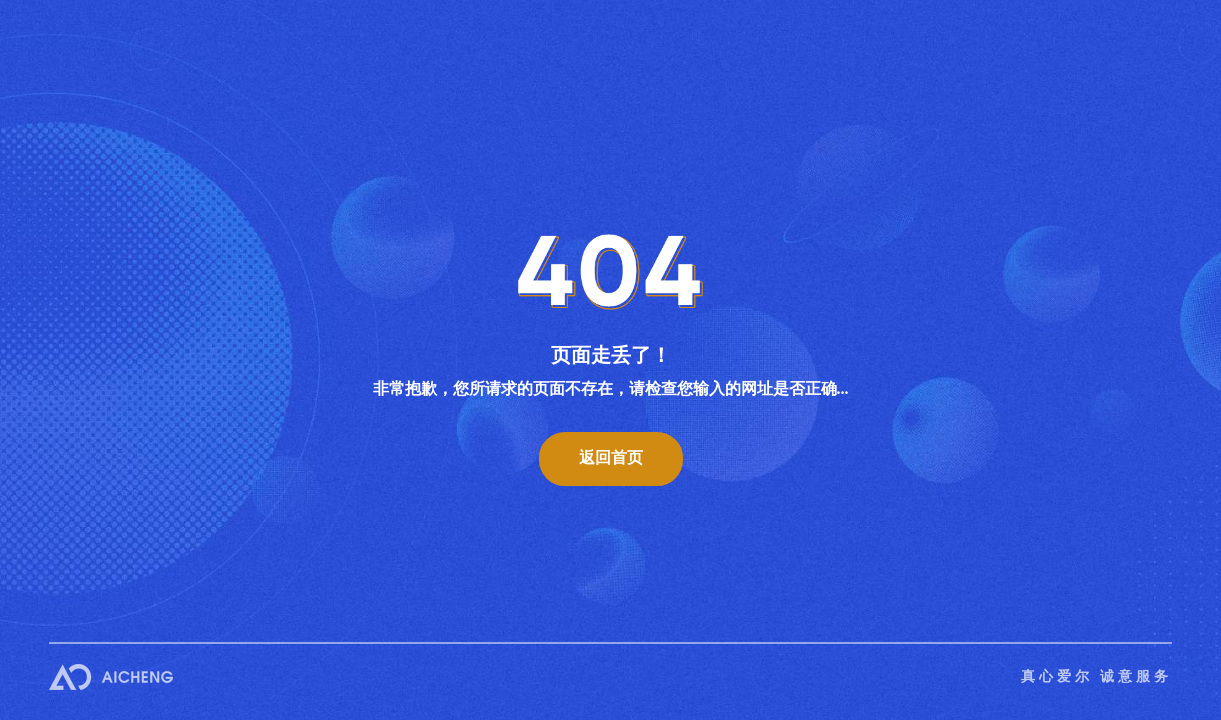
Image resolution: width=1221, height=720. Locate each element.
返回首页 (611, 457)
